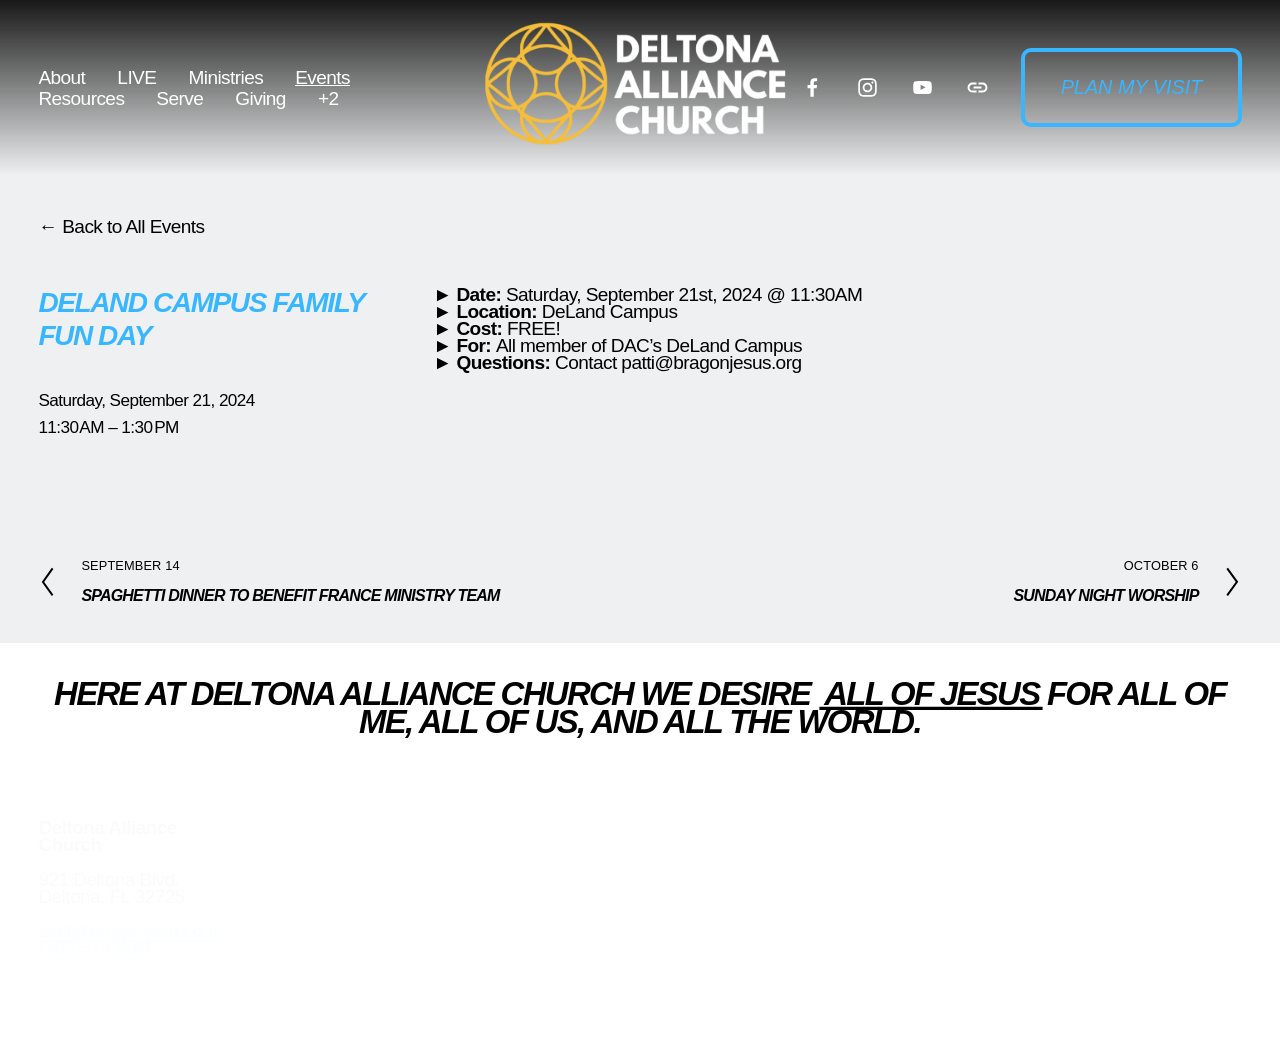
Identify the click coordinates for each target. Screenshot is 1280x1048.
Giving (260, 98)
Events (322, 77)
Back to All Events (133, 226)
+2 (328, 98)
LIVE (136, 77)
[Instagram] (867, 87)
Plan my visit (1132, 87)
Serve (179, 98)
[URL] (977, 87)
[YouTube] (922, 87)
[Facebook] (812, 87)
